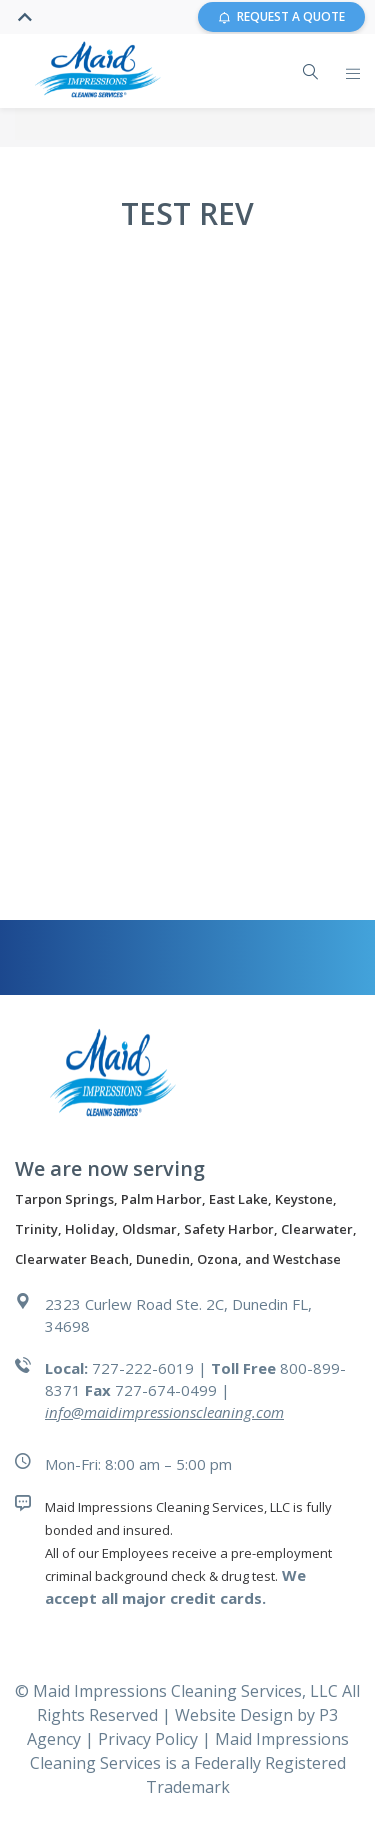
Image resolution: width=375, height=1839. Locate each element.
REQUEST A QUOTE (281, 16)
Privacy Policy (150, 1739)
